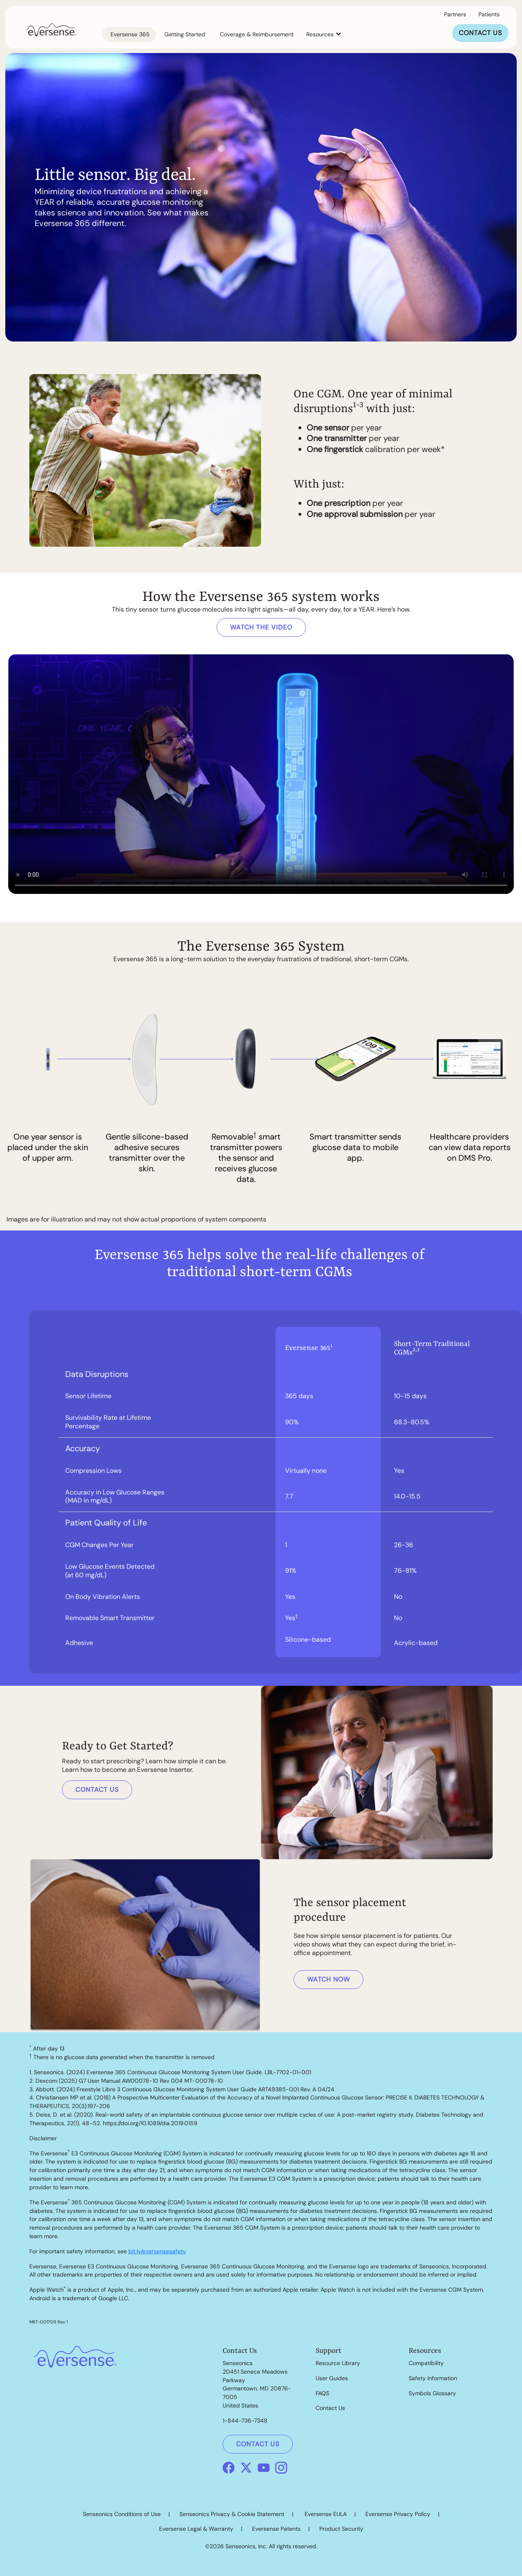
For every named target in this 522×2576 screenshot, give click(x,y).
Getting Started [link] (184, 34)
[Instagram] (281, 2467)
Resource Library (338, 2363)
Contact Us (330, 2408)
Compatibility (426, 2363)
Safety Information (433, 2378)
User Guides (332, 2378)
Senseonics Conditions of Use (122, 2514)
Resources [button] (320, 34)
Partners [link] (455, 14)
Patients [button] (489, 14)
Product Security (341, 2528)
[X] (246, 2467)
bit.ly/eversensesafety (157, 2251)
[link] (51, 29)
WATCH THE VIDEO (261, 627)
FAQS (322, 2393)
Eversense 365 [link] (130, 34)
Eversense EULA (326, 2514)
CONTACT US (480, 33)
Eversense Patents (276, 2528)
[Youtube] (264, 2467)
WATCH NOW (328, 1979)
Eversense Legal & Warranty (196, 2528)
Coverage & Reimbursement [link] (257, 34)
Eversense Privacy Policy (397, 2514)
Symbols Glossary (432, 2393)
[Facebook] (228, 2467)
